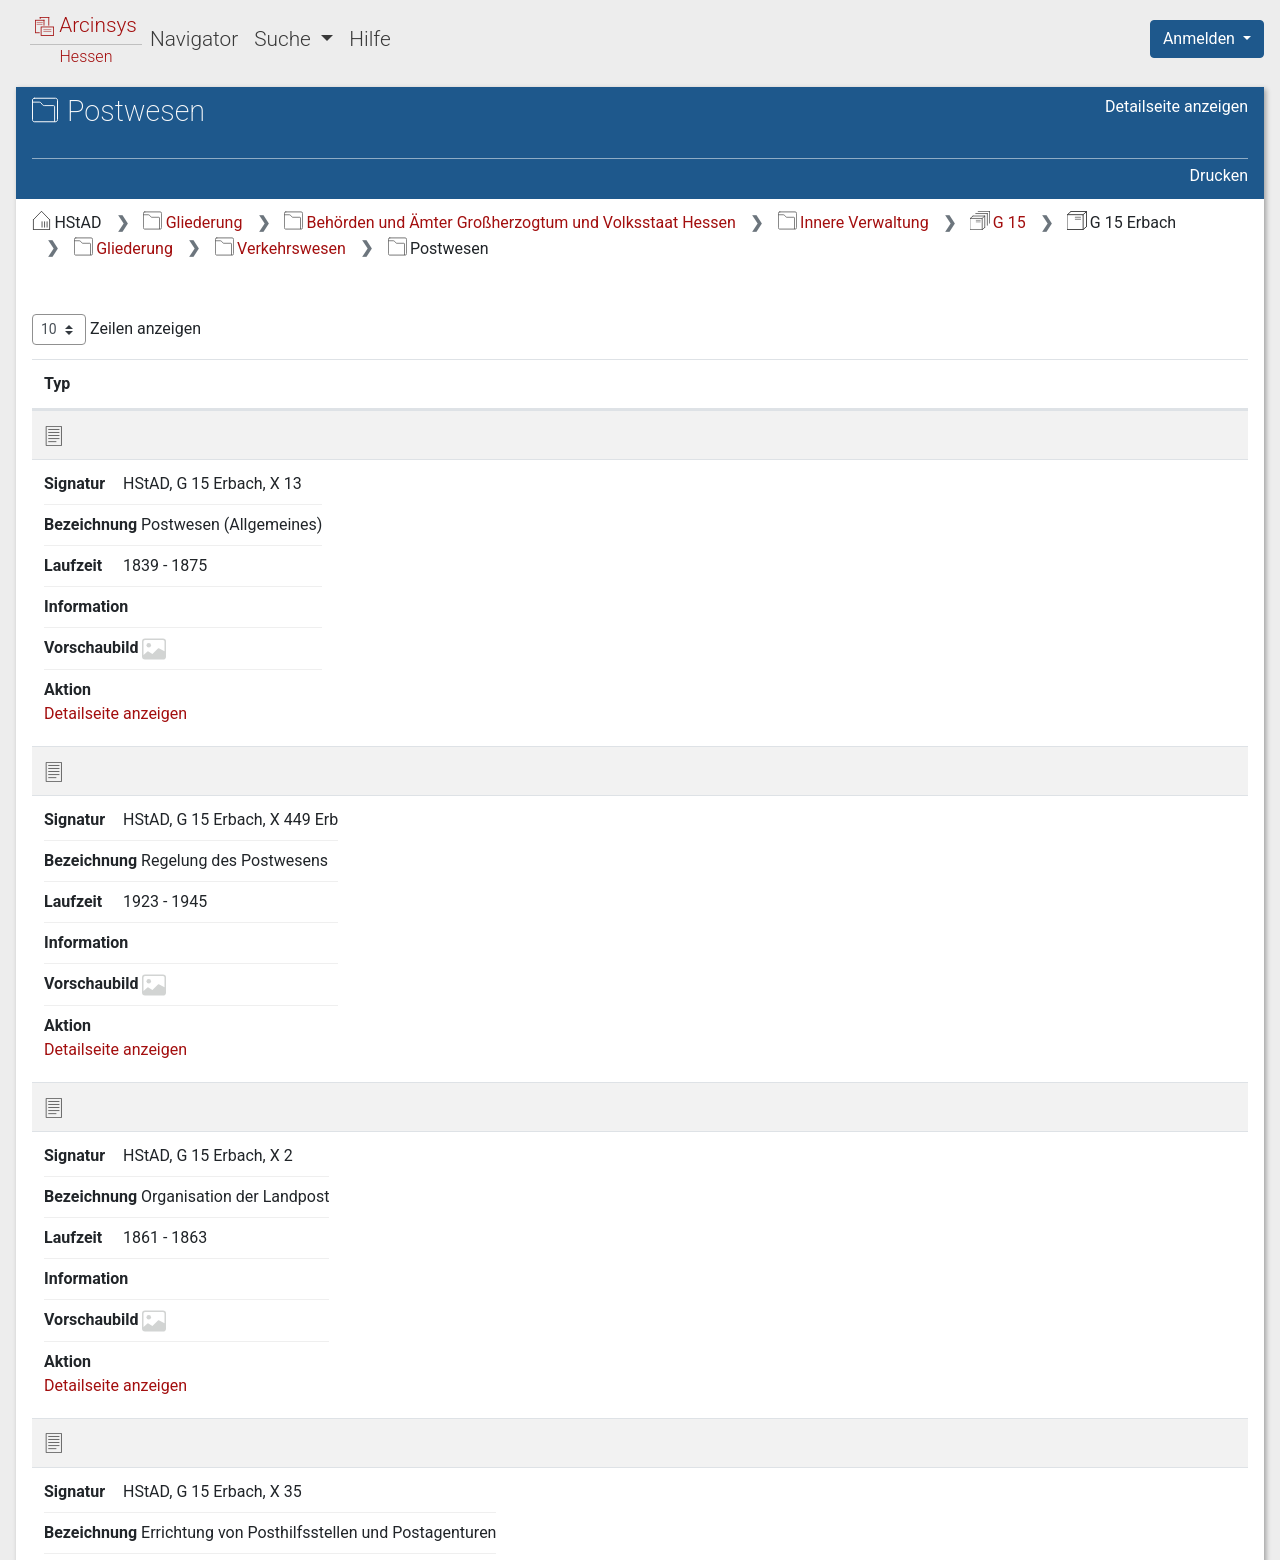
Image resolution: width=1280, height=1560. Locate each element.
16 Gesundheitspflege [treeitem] (146, 733)
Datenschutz (913, 1533)
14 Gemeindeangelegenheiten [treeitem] (175, 660)
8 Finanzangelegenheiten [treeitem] (157, 488)
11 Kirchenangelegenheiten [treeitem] (165, 562)
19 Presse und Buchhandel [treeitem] (163, 903)
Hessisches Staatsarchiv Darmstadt (195, 134)
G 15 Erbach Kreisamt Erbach (191, 155)
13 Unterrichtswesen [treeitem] (142, 635)
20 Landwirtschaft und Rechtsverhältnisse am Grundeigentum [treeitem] (149, 950)
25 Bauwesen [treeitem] (117, 1270)
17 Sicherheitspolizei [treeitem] (142, 758)
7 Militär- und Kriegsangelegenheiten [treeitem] (137, 450)
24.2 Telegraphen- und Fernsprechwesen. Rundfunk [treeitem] (175, 1133)
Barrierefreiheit (1066, 1533)
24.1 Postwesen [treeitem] (144, 1099)
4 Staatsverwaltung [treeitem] (137, 366)
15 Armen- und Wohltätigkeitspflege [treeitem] (129, 695)
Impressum (1213, 1533)
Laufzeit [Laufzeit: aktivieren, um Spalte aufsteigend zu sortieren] (815, 409)
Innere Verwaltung (485, 248)
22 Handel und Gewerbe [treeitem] (154, 1025)
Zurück (934, 1432)
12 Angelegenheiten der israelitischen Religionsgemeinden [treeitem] (177, 597)
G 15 (630, 248)
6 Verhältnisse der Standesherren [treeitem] (186, 415)
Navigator (194, 39)
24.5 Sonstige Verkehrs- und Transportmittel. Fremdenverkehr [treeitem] (190, 1231)
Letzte (1213, 1432)
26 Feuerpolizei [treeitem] (123, 1295)
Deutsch (120, 1518)
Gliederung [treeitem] (86, 220)
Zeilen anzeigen (452, 355)
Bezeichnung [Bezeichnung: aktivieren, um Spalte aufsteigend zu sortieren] (630, 409)
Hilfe (369, 39)
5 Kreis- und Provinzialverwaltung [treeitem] (186, 390)
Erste (867, 1432)
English (46, 1518)
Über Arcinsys (764, 1533)
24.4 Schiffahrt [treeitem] (139, 1196)
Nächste (1136, 1432)
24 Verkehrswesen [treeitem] (134, 1074)
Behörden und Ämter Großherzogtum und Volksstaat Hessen (846, 222)
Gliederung (528, 222)
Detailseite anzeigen (1176, 106)
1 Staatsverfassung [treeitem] (138, 244)
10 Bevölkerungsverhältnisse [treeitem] (171, 537)
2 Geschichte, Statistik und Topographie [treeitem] (163, 278)
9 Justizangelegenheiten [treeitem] (155, 513)
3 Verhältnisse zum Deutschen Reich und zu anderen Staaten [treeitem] (177, 327)
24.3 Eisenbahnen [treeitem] (150, 1172)
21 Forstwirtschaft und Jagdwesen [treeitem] (192, 1000)
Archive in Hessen (111, 113)
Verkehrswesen (1056, 248)
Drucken (1219, 175)
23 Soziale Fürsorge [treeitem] (139, 1050)
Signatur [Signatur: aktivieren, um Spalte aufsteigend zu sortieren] (485, 409)
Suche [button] (285, 39)
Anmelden (1201, 38)
